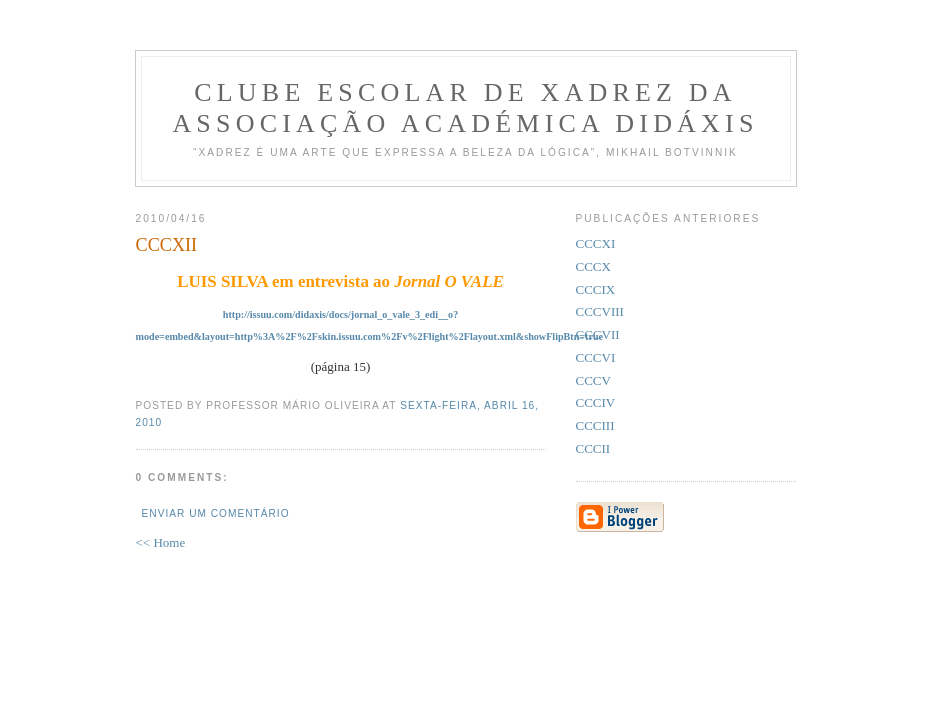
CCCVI (596, 357)
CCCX (593, 266)
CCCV (593, 380)
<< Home (161, 542)
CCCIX (596, 289)
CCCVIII (600, 311)
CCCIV (596, 402)
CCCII (593, 448)
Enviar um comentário (216, 513)
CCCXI (596, 243)
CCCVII (598, 334)
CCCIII (595, 425)
